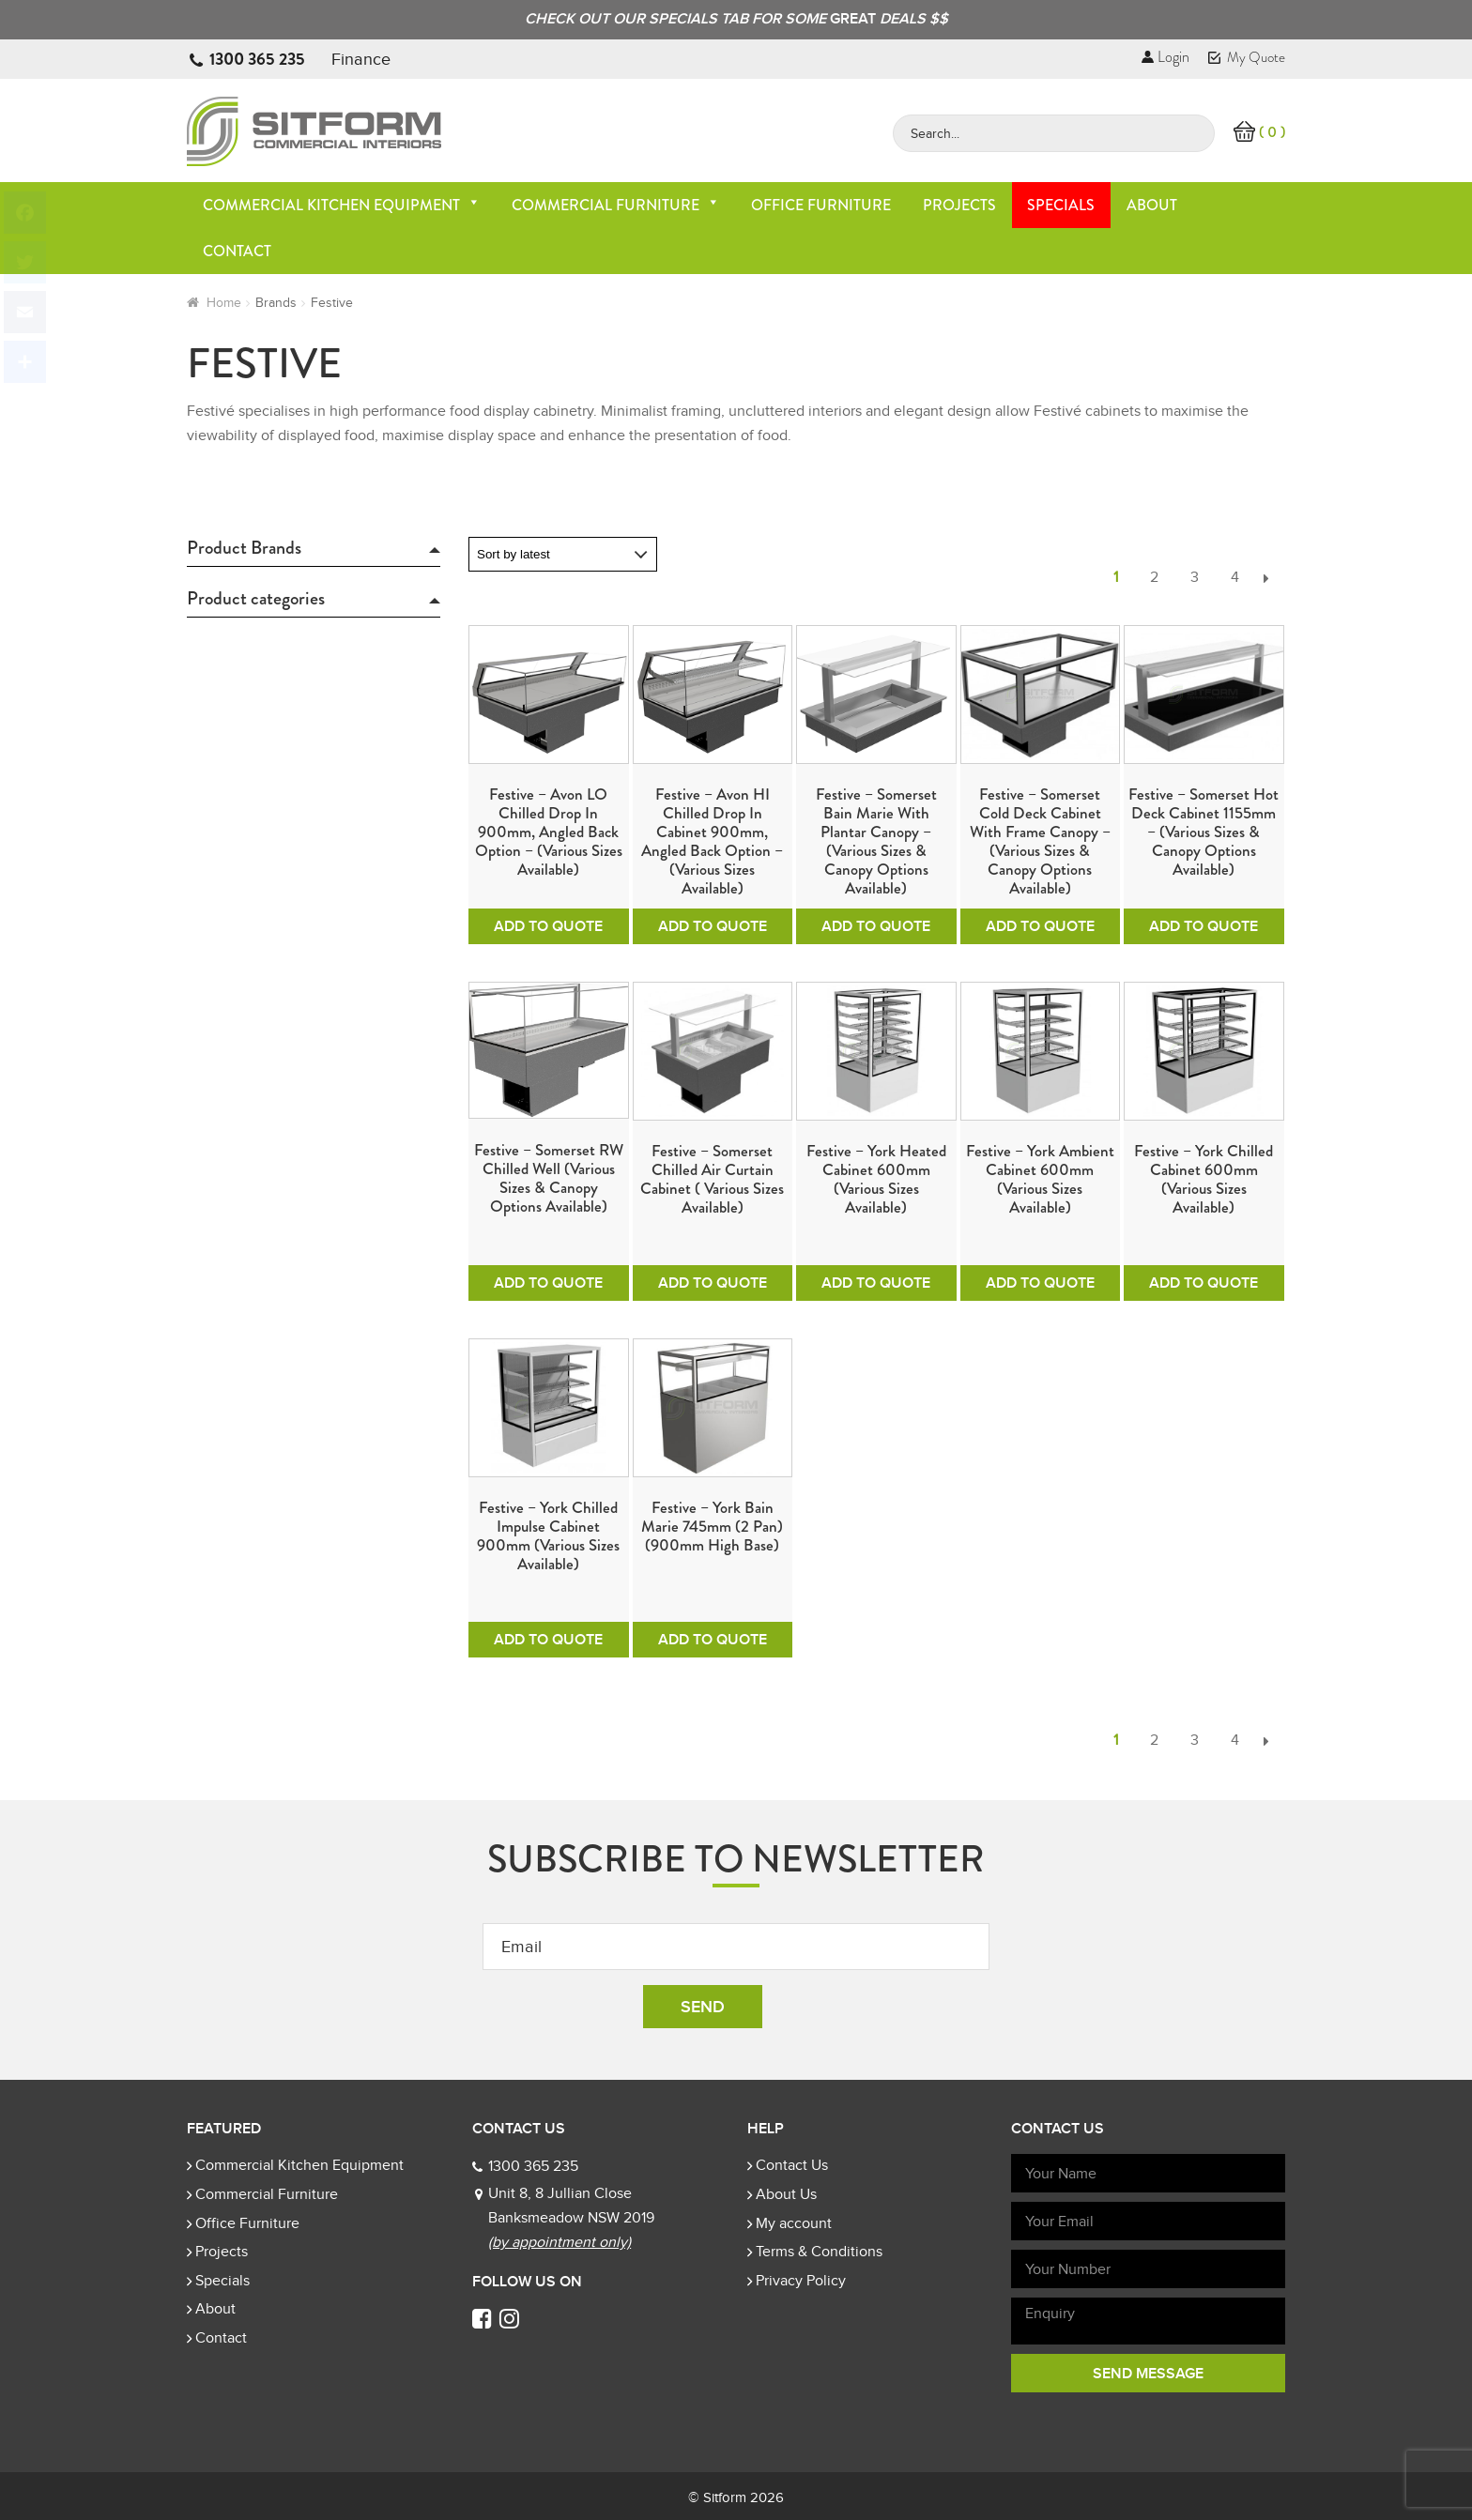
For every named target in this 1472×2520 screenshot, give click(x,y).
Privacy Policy (801, 2280)
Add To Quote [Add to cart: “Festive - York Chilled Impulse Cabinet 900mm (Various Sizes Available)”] (548, 1639)
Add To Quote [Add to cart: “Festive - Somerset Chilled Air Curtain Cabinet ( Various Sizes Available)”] (712, 1283)
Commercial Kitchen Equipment (342, 205)
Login (1165, 57)
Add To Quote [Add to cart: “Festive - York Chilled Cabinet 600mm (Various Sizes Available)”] (1203, 1283)
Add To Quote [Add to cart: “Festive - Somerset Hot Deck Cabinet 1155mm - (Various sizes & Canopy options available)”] (1203, 926)
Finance (361, 59)
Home (224, 303)
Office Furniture (821, 205)
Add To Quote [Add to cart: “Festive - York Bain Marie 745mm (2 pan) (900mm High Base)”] (712, 1639)
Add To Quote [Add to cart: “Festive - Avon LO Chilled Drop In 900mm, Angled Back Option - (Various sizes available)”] (548, 926)
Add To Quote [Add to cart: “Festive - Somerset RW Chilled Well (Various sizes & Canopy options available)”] (548, 1283)
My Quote (1246, 57)
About (1152, 205)
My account (794, 2223)
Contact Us (792, 2165)
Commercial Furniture (616, 205)
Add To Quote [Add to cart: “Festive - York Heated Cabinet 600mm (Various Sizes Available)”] (875, 1283)
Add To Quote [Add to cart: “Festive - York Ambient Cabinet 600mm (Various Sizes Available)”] (1040, 1283)
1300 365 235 (257, 59)
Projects (959, 205)
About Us (786, 2194)
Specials (1061, 205)
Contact (237, 251)
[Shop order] (562, 554)
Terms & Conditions (819, 2251)
